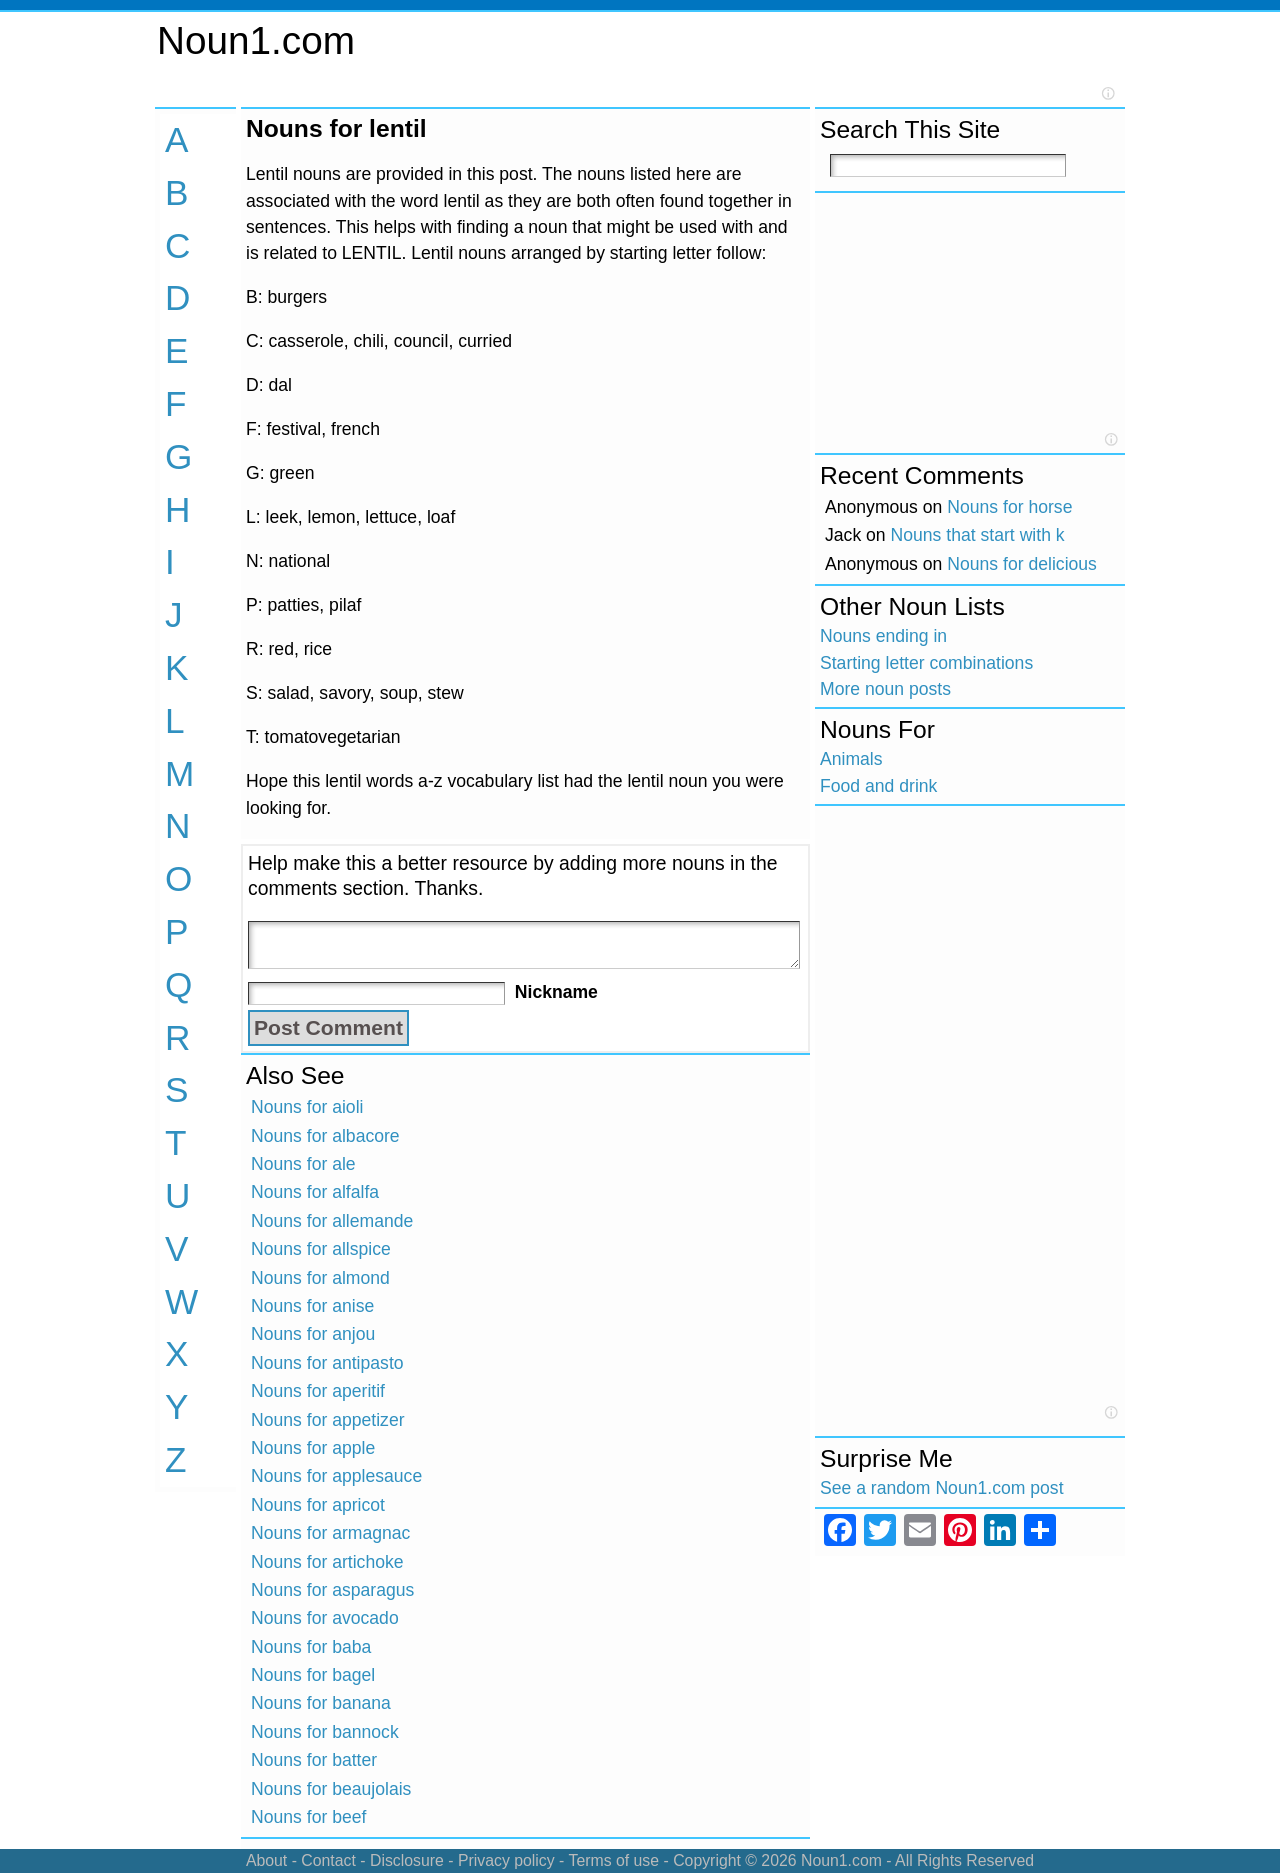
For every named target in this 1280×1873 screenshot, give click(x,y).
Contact (328, 1860)
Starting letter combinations (926, 663)
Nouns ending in (883, 636)
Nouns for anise (312, 1306)
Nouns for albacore (325, 1136)
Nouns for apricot (318, 1505)
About (266, 1860)
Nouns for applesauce (336, 1476)
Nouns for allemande (332, 1221)
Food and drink (878, 786)
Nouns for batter (314, 1760)
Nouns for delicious (1022, 564)
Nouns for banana (321, 1703)
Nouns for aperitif (318, 1391)
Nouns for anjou (313, 1334)
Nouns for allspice (321, 1249)
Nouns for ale (303, 1164)
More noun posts (885, 689)
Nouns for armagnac (330, 1533)
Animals (851, 759)
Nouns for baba (311, 1647)
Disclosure (407, 1860)
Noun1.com (256, 40)
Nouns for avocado (325, 1618)
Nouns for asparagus (332, 1590)
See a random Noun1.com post (942, 1488)
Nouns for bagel (313, 1675)
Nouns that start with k (978, 535)
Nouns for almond (320, 1278)
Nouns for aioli (307, 1107)
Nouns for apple (313, 1448)
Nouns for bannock (325, 1732)
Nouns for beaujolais (331, 1789)
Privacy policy (506, 1860)
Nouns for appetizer (328, 1420)
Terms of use (613, 1860)
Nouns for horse (1009, 507)
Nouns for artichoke (327, 1562)
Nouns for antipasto (327, 1363)
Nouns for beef (308, 1817)
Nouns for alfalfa (315, 1192)
